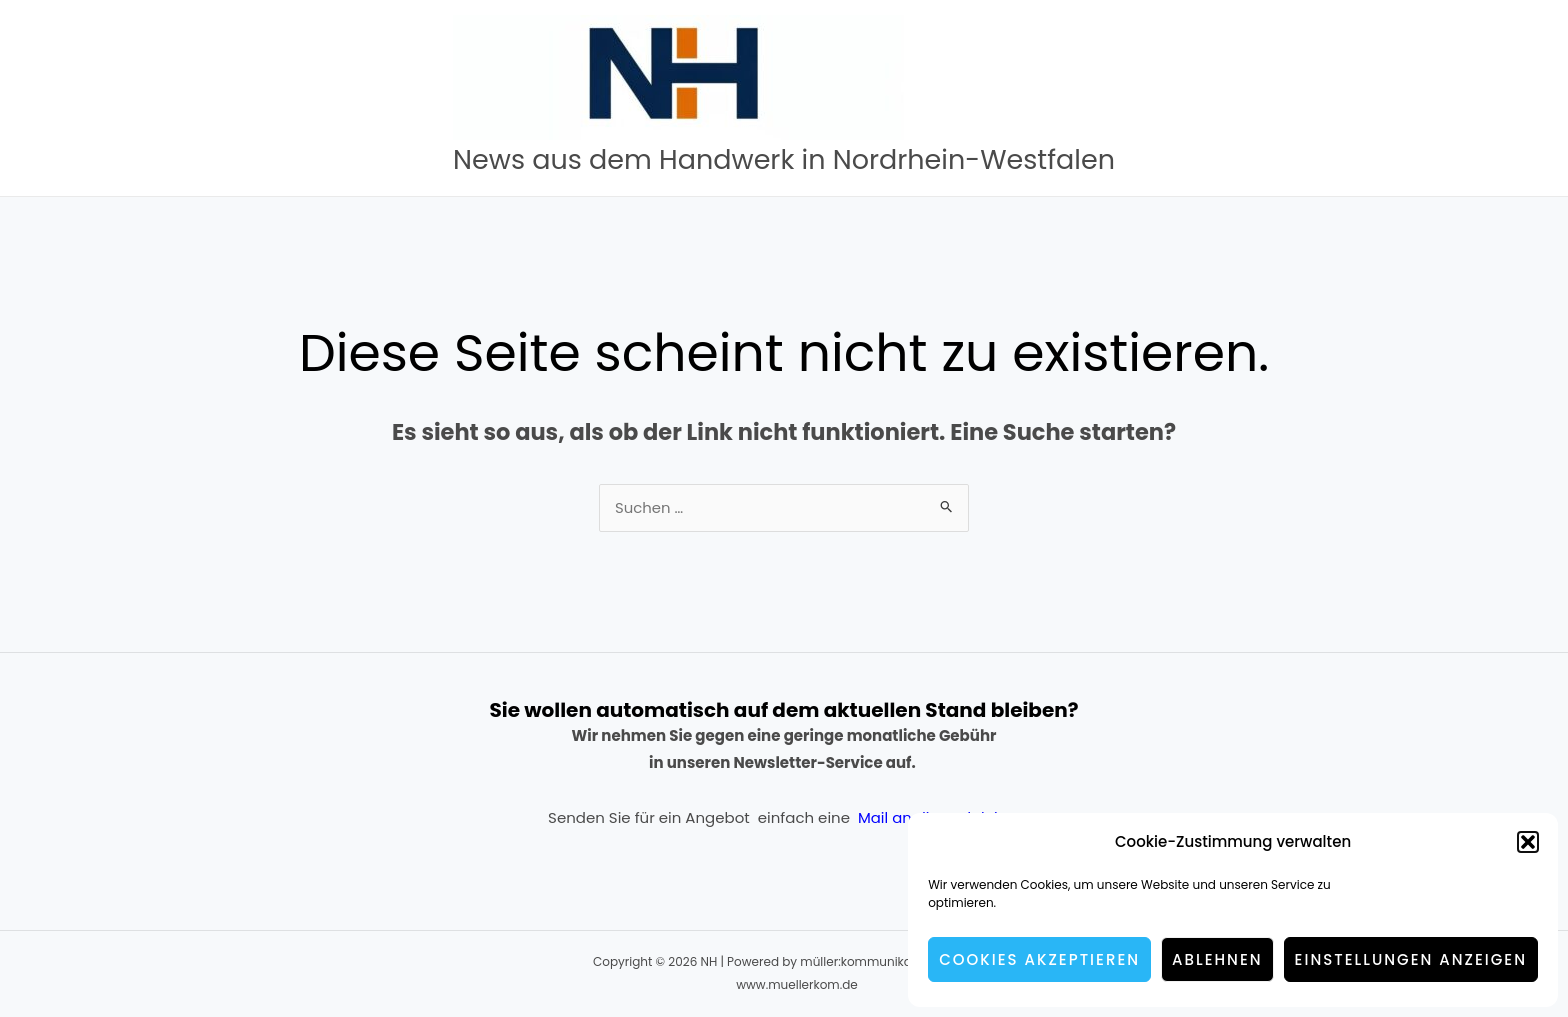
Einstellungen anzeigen (1411, 959)
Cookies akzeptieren (1039, 959)
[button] (1528, 842)
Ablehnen (1217, 959)
